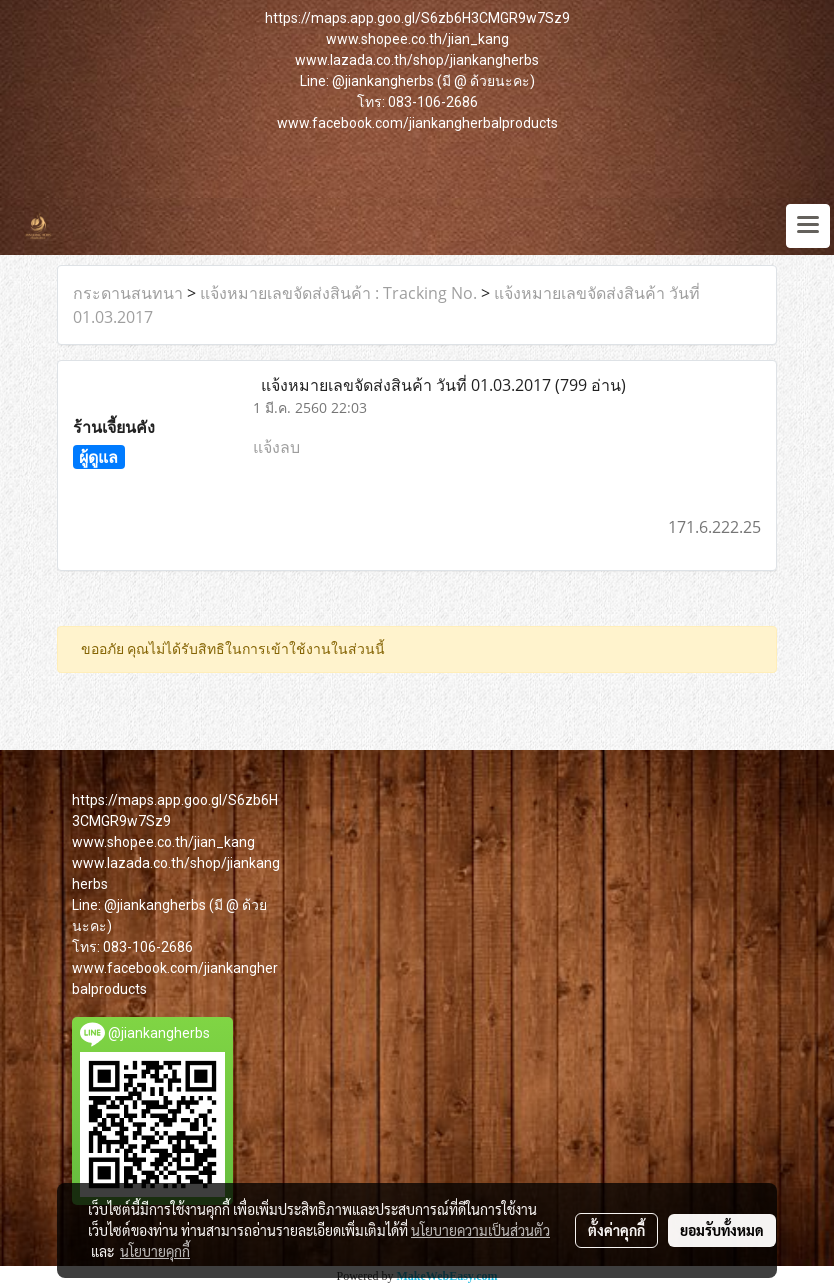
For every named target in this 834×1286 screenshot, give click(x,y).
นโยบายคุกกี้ (155, 1251)
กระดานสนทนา (128, 293)
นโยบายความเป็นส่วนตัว (480, 1230)
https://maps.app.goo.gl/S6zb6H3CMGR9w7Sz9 (417, 18)
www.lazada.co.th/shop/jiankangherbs (417, 60)
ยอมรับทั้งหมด (722, 1230)
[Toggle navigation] (808, 226)
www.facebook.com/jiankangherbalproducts (417, 123)
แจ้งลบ (276, 447)
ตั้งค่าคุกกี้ (616, 1230)
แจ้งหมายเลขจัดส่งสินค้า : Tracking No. (338, 293)
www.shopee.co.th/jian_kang (417, 39)
